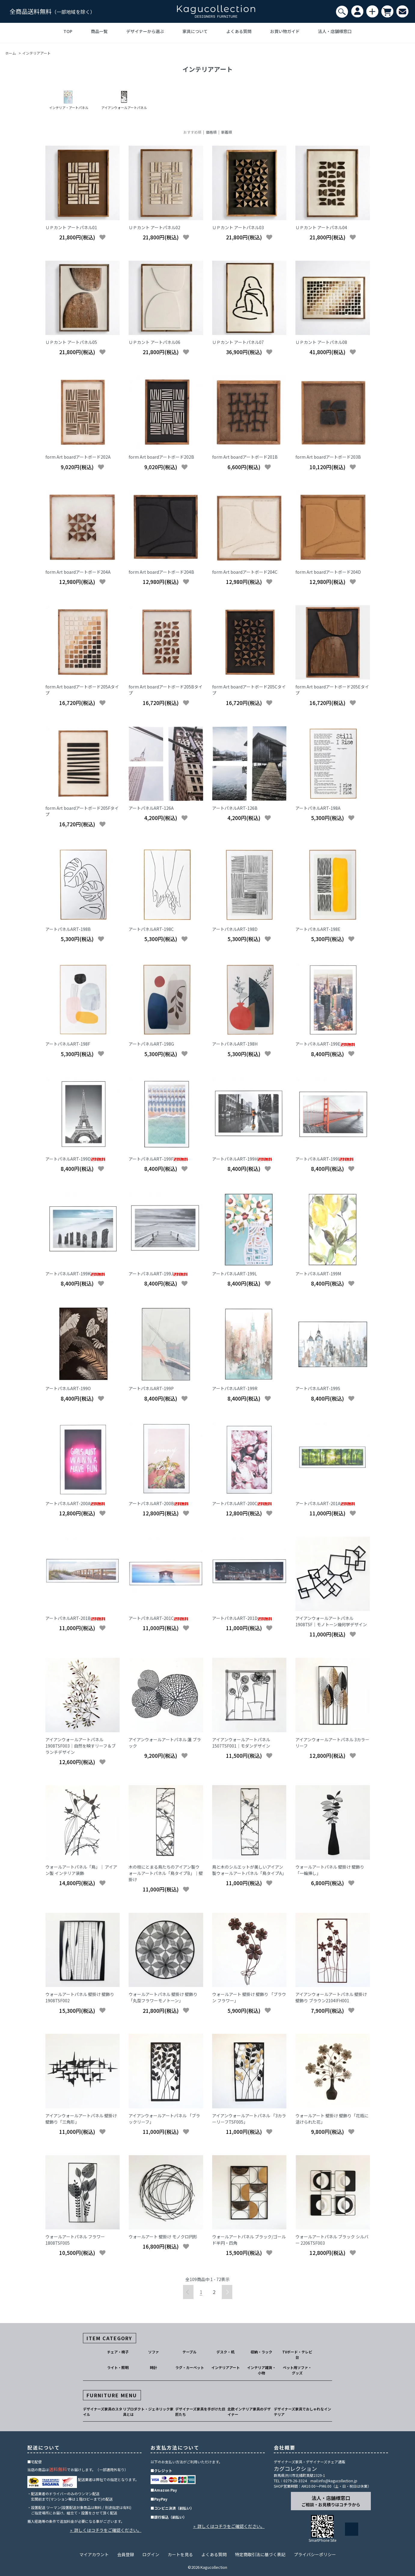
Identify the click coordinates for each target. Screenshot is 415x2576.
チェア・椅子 (118, 2351)
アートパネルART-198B (68, 929)
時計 (153, 2367)
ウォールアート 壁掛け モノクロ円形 (163, 2237)
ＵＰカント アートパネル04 (321, 227)
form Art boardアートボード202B (161, 457)
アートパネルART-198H (235, 1044)
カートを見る (180, 2554)
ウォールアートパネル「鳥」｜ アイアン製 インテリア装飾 (81, 1870)
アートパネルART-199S (317, 1388)
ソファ (153, 2351)
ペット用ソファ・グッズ (297, 2370)
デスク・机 (225, 2351)
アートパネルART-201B (75, 1618)
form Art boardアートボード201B (245, 457)
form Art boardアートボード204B (161, 572)
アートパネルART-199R (235, 1388)
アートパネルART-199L (234, 1274)
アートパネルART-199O (68, 1388)
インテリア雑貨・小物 (261, 2370)
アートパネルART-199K (75, 1274)
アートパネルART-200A (75, 1503)
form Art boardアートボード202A (78, 457)
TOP (67, 31)
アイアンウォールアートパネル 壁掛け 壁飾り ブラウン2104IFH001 (331, 1997)
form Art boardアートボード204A (78, 572)
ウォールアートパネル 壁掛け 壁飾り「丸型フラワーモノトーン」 (163, 1997)
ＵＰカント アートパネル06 (154, 342)
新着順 (226, 132)
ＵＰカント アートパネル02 (154, 227)
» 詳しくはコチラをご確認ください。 (106, 2530)
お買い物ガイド (285, 31)
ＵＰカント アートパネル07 (238, 342)
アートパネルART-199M (318, 1274)
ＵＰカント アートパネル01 (71, 227)
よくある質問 (239, 31)
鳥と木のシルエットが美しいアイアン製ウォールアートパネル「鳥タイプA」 (249, 1870)
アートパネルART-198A (317, 808)
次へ (227, 2292)
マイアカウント (94, 2554)
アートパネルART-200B (158, 1503)
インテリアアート (36, 53)
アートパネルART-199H (242, 1159)
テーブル (189, 2351)
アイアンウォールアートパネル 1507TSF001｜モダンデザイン (241, 1742)
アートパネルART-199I (324, 1159)
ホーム (10, 53)
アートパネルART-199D (75, 1159)
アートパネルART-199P (151, 1388)
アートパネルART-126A (151, 808)
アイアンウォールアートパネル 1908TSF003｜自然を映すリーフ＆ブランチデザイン (80, 1745)
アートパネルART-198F (67, 1044)
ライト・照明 (118, 2367)
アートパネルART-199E (325, 1044)
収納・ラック (261, 2351)
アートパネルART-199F (158, 1159)
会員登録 (125, 2554)
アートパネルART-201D (242, 1618)
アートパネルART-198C (151, 929)
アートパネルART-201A (325, 1503)
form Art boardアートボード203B (328, 457)
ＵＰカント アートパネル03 (238, 227)
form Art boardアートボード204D (328, 572)
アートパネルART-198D (235, 929)
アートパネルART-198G (151, 1044)
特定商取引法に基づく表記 (260, 2554)
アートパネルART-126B (235, 808)
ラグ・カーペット (189, 2367)
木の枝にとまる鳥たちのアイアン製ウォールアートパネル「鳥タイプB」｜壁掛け (166, 1873)
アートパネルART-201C (158, 1618)
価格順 (211, 132)
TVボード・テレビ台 (297, 2354)
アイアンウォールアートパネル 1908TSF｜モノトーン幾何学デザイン (331, 1621)
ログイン (150, 2554)
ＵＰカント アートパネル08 (321, 342)
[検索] (342, 11)
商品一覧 (99, 31)
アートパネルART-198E (317, 929)
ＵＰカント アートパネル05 (71, 342)
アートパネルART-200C (242, 1503)
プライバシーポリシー (315, 2554)
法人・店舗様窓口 (335, 31)
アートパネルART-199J (158, 1274)
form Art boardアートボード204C (244, 572)
